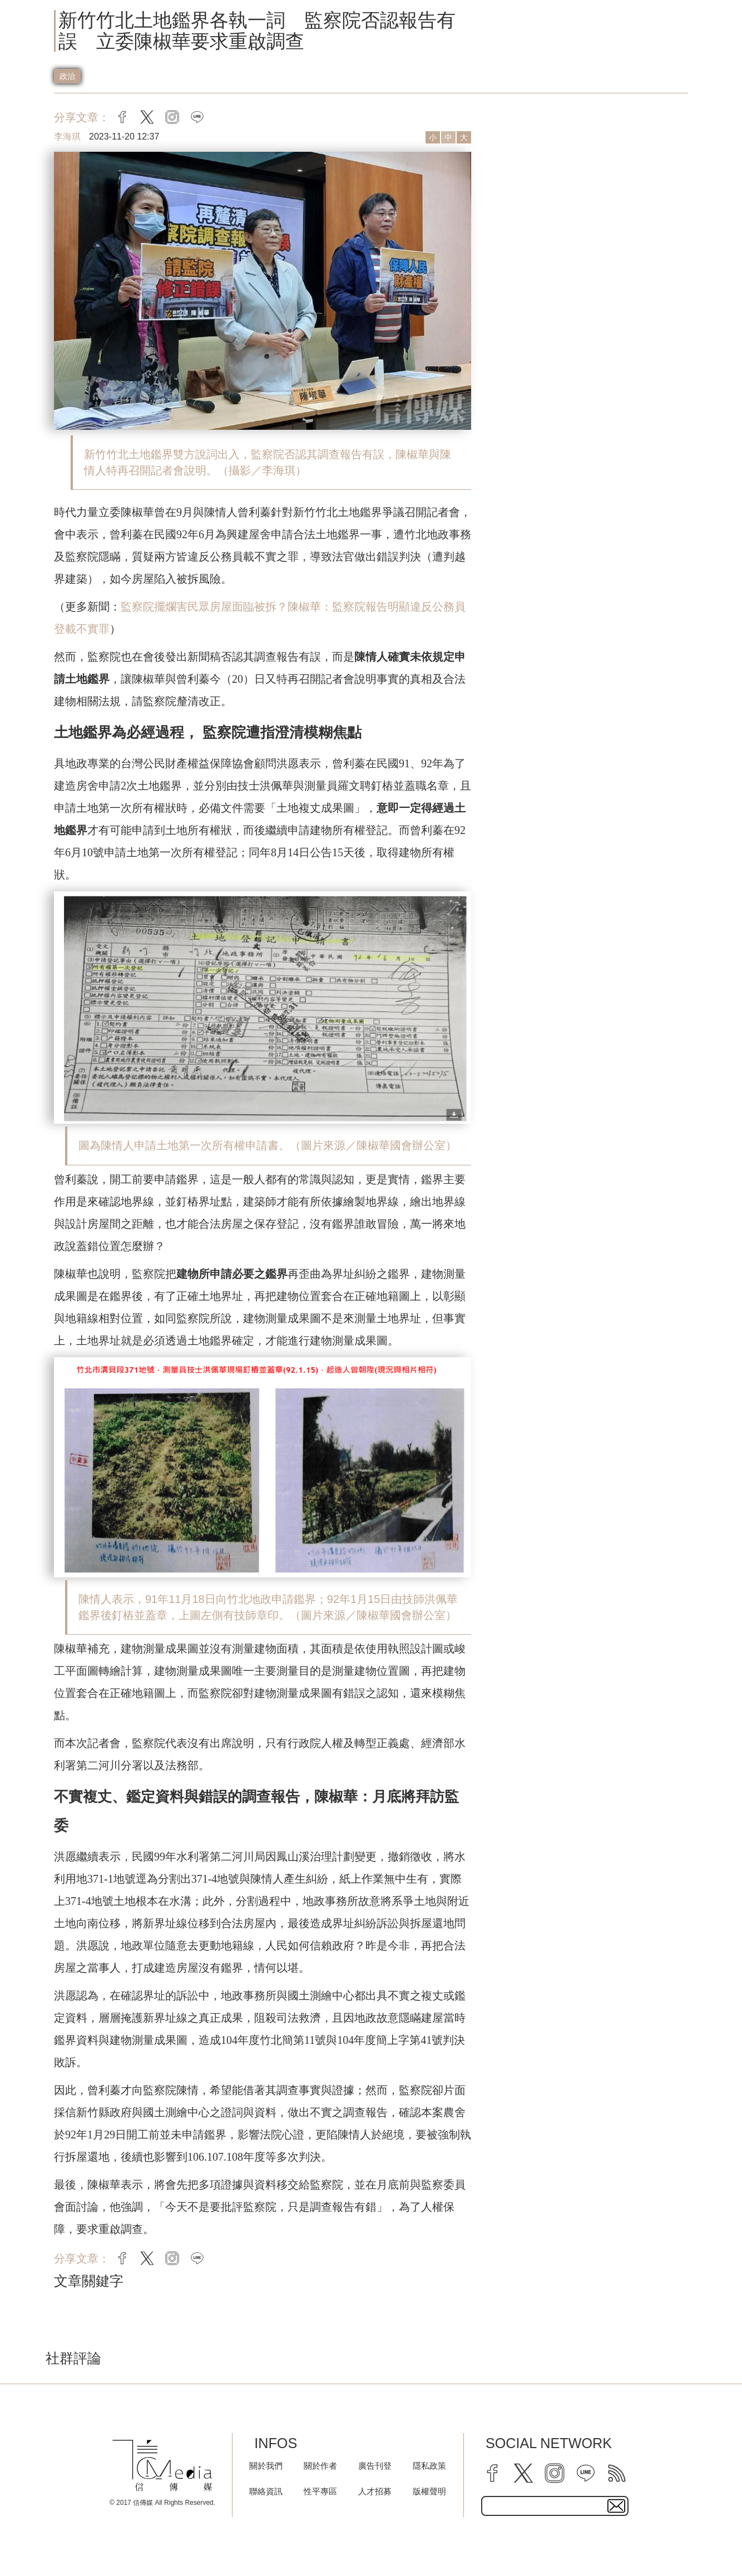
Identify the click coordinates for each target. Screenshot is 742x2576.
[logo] (162, 2466)
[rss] (616, 2473)
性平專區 (320, 2491)
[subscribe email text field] (555, 2506)
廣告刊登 (375, 2465)
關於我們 (266, 2465)
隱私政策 (429, 2465)
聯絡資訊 (266, 2491)
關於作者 (320, 2465)
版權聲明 (429, 2491)
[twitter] (523, 2473)
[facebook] (492, 2473)
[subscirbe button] (616, 2506)
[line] (585, 2473)
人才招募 (375, 2491)
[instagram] (554, 2473)
